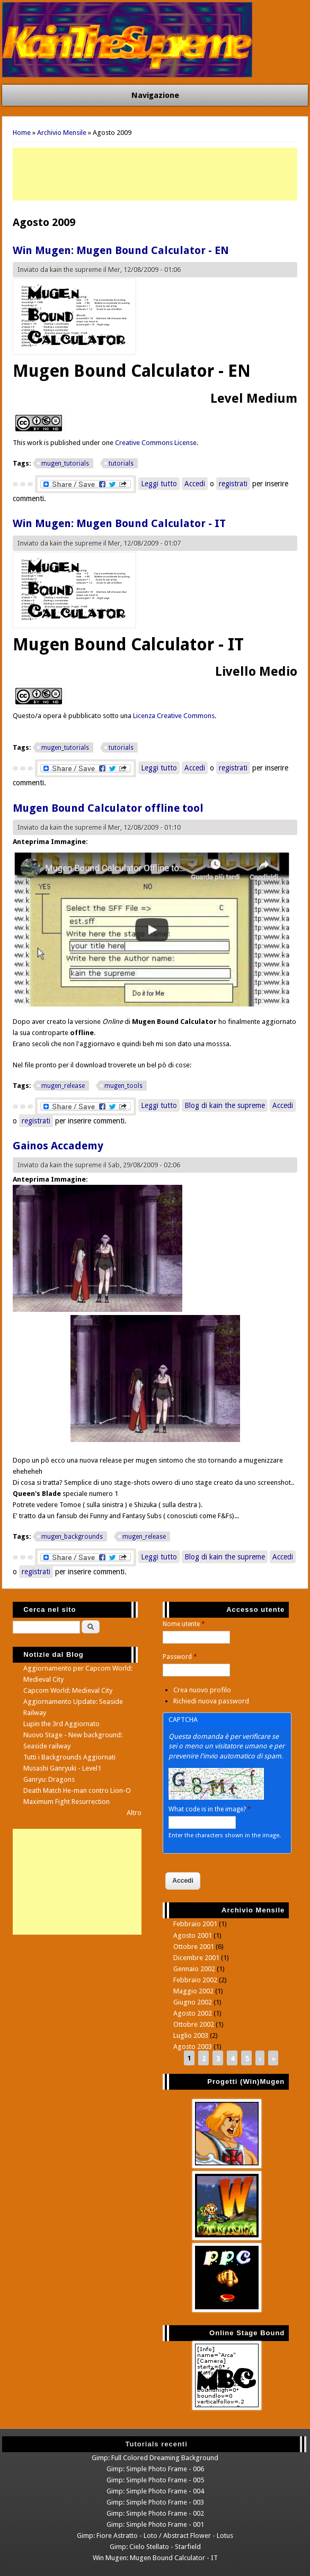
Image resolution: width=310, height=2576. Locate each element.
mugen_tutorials (65, 463)
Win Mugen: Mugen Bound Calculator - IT (119, 523)
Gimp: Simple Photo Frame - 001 (155, 2524)
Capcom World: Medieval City (67, 1690)
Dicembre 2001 (196, 1958)
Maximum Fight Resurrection (66, 1802)
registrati (233, 483)
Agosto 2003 (192, 2047)
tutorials (121, 463)
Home (22, 133)
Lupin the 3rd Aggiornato (61, 1724)
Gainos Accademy (58, 1145)
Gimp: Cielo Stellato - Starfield (155, 2547)
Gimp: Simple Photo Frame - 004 (155, 2491)
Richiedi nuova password (211, 1701)
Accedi (194, 483)
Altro (134, 1813)
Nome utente (184, 1624)
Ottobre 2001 (193, 1947)
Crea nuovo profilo (202, 1690)
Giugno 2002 (192, 2002)
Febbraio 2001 (195, 1924)
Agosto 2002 (192, 2013)
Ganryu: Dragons (49, 1779)
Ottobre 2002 (193, 2024)
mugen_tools (123, 1086)
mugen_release (63, 1086)
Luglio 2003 (190, 2035)
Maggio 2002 (193, 1991)
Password (180, 1657)
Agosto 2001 (192, 1935)
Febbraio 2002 (195, 1980)
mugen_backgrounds (72, 1536)
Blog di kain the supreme (224, 1105)
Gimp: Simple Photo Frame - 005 (155, 2480)
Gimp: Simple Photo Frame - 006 (155, 2469)
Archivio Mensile (61, 133)
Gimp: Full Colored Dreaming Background (155, 2458)
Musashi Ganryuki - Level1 (62, 1768)
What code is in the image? (210, 1809)
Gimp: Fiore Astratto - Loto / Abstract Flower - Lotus (155, 2535)
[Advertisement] (155, 174)
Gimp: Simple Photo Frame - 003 (155, 2502)
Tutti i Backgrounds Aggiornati (69, 1757)
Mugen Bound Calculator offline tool (108, 808)
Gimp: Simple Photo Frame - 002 (155, 2513)
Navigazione (155, 95)
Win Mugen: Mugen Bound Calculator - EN (121, 250)
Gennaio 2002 (194, 1969)
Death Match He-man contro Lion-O (77, 1790)
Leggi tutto (160, 483)
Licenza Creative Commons (174, 716)
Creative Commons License (156, 443)
